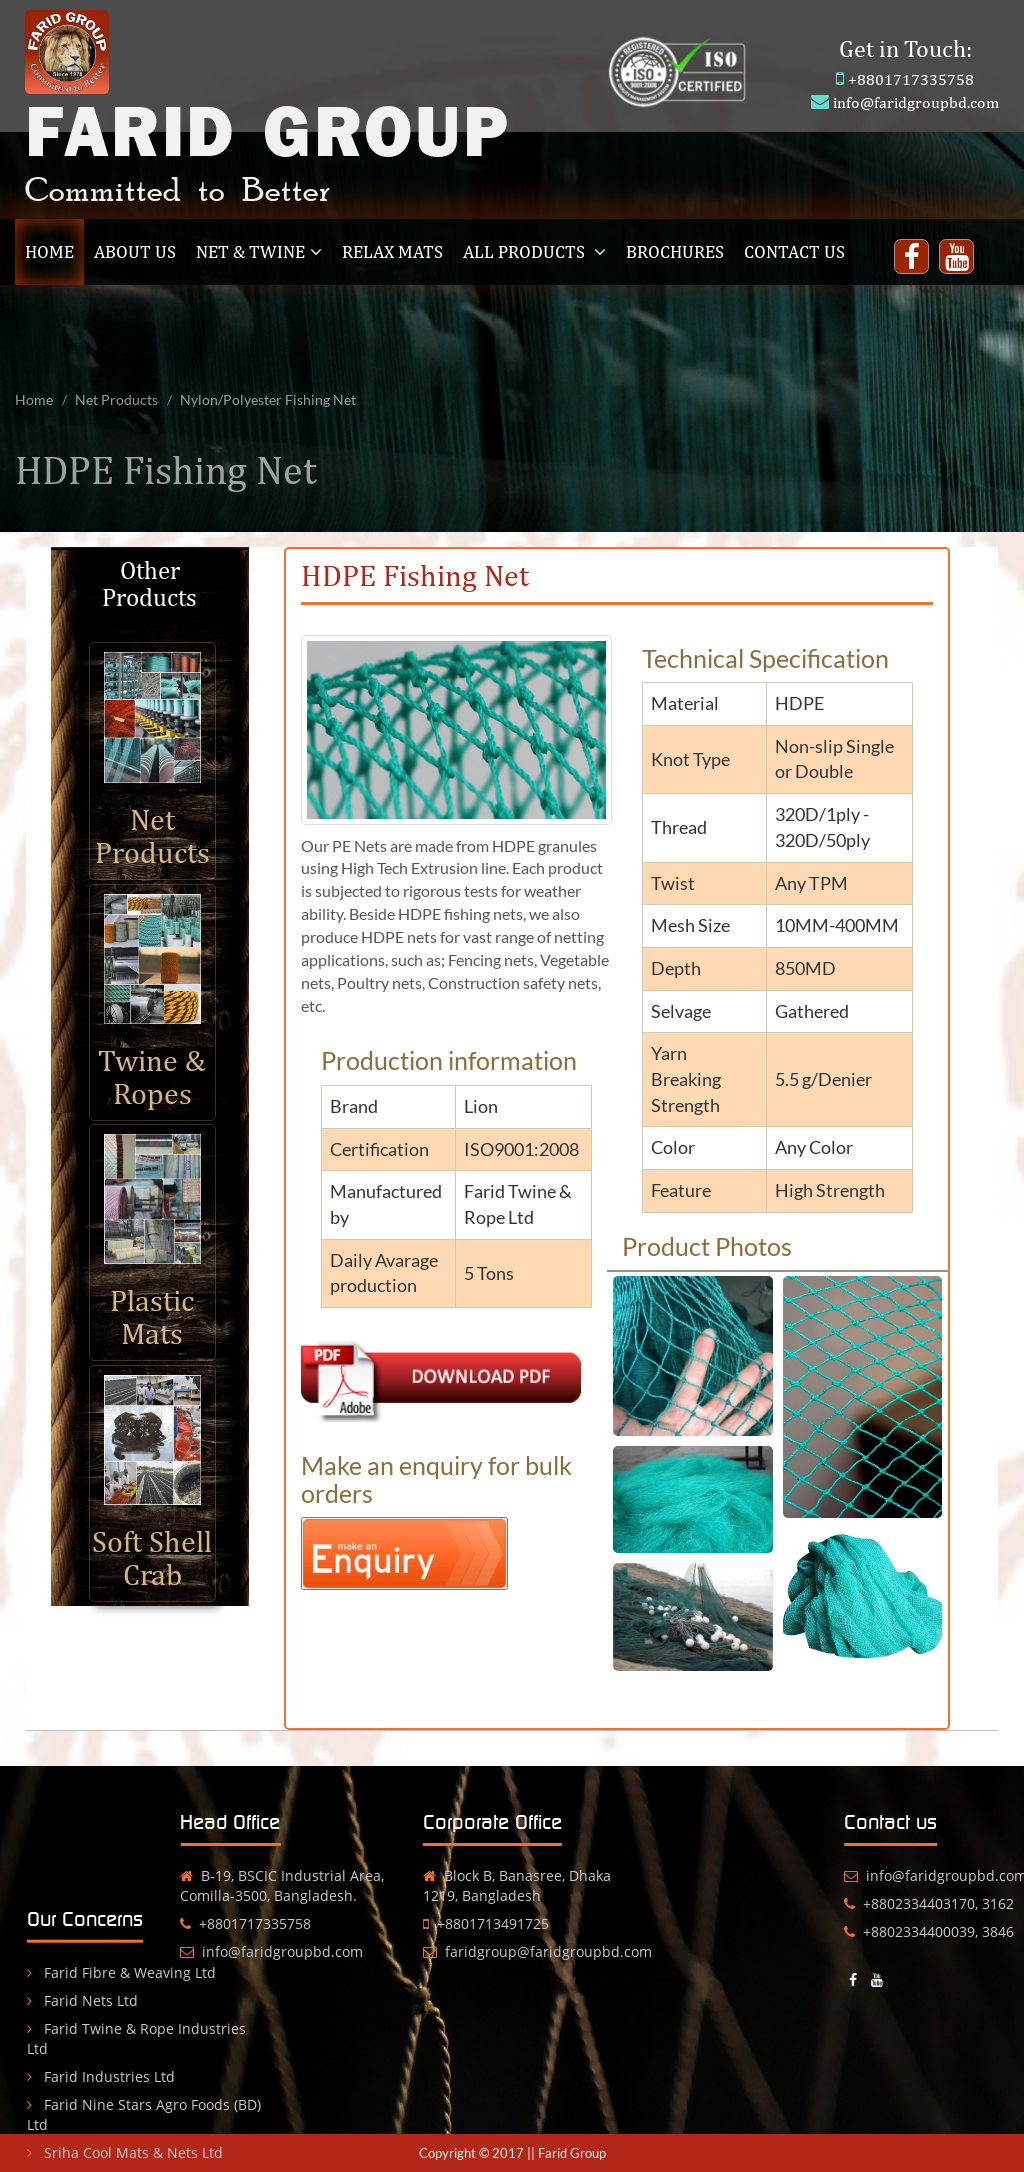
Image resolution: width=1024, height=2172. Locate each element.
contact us (794, 251)
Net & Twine (259, 251)
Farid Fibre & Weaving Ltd (121, 2030)
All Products (534, 251)
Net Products (116, 399)
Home (54, 251)
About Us (135, 251)
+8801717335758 (911, 79)
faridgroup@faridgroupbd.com (483, 1951)
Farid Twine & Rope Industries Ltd (136, 2096)
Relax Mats (392, 251)
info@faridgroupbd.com (916, 102)
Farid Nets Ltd (82, 2058)
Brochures (675, 251)
